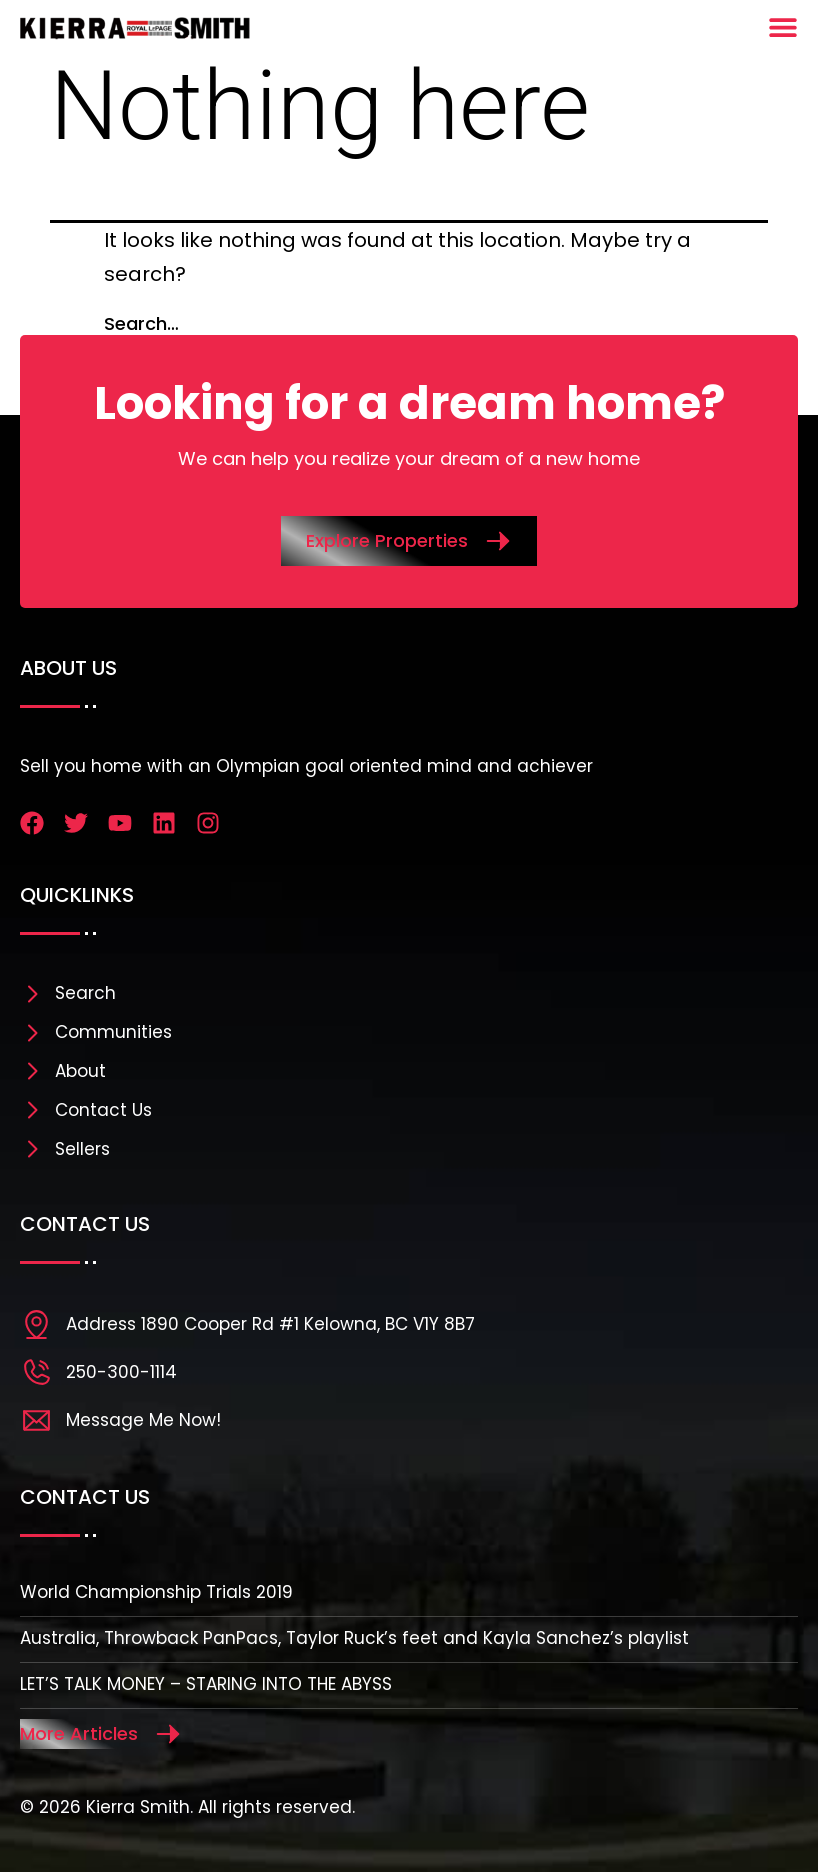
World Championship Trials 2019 (156, 1592)
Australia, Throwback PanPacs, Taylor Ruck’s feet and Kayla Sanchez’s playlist (354, 1638)
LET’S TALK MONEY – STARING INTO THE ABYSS (206, 1684)
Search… (141, 323)
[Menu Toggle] (783, 27)
